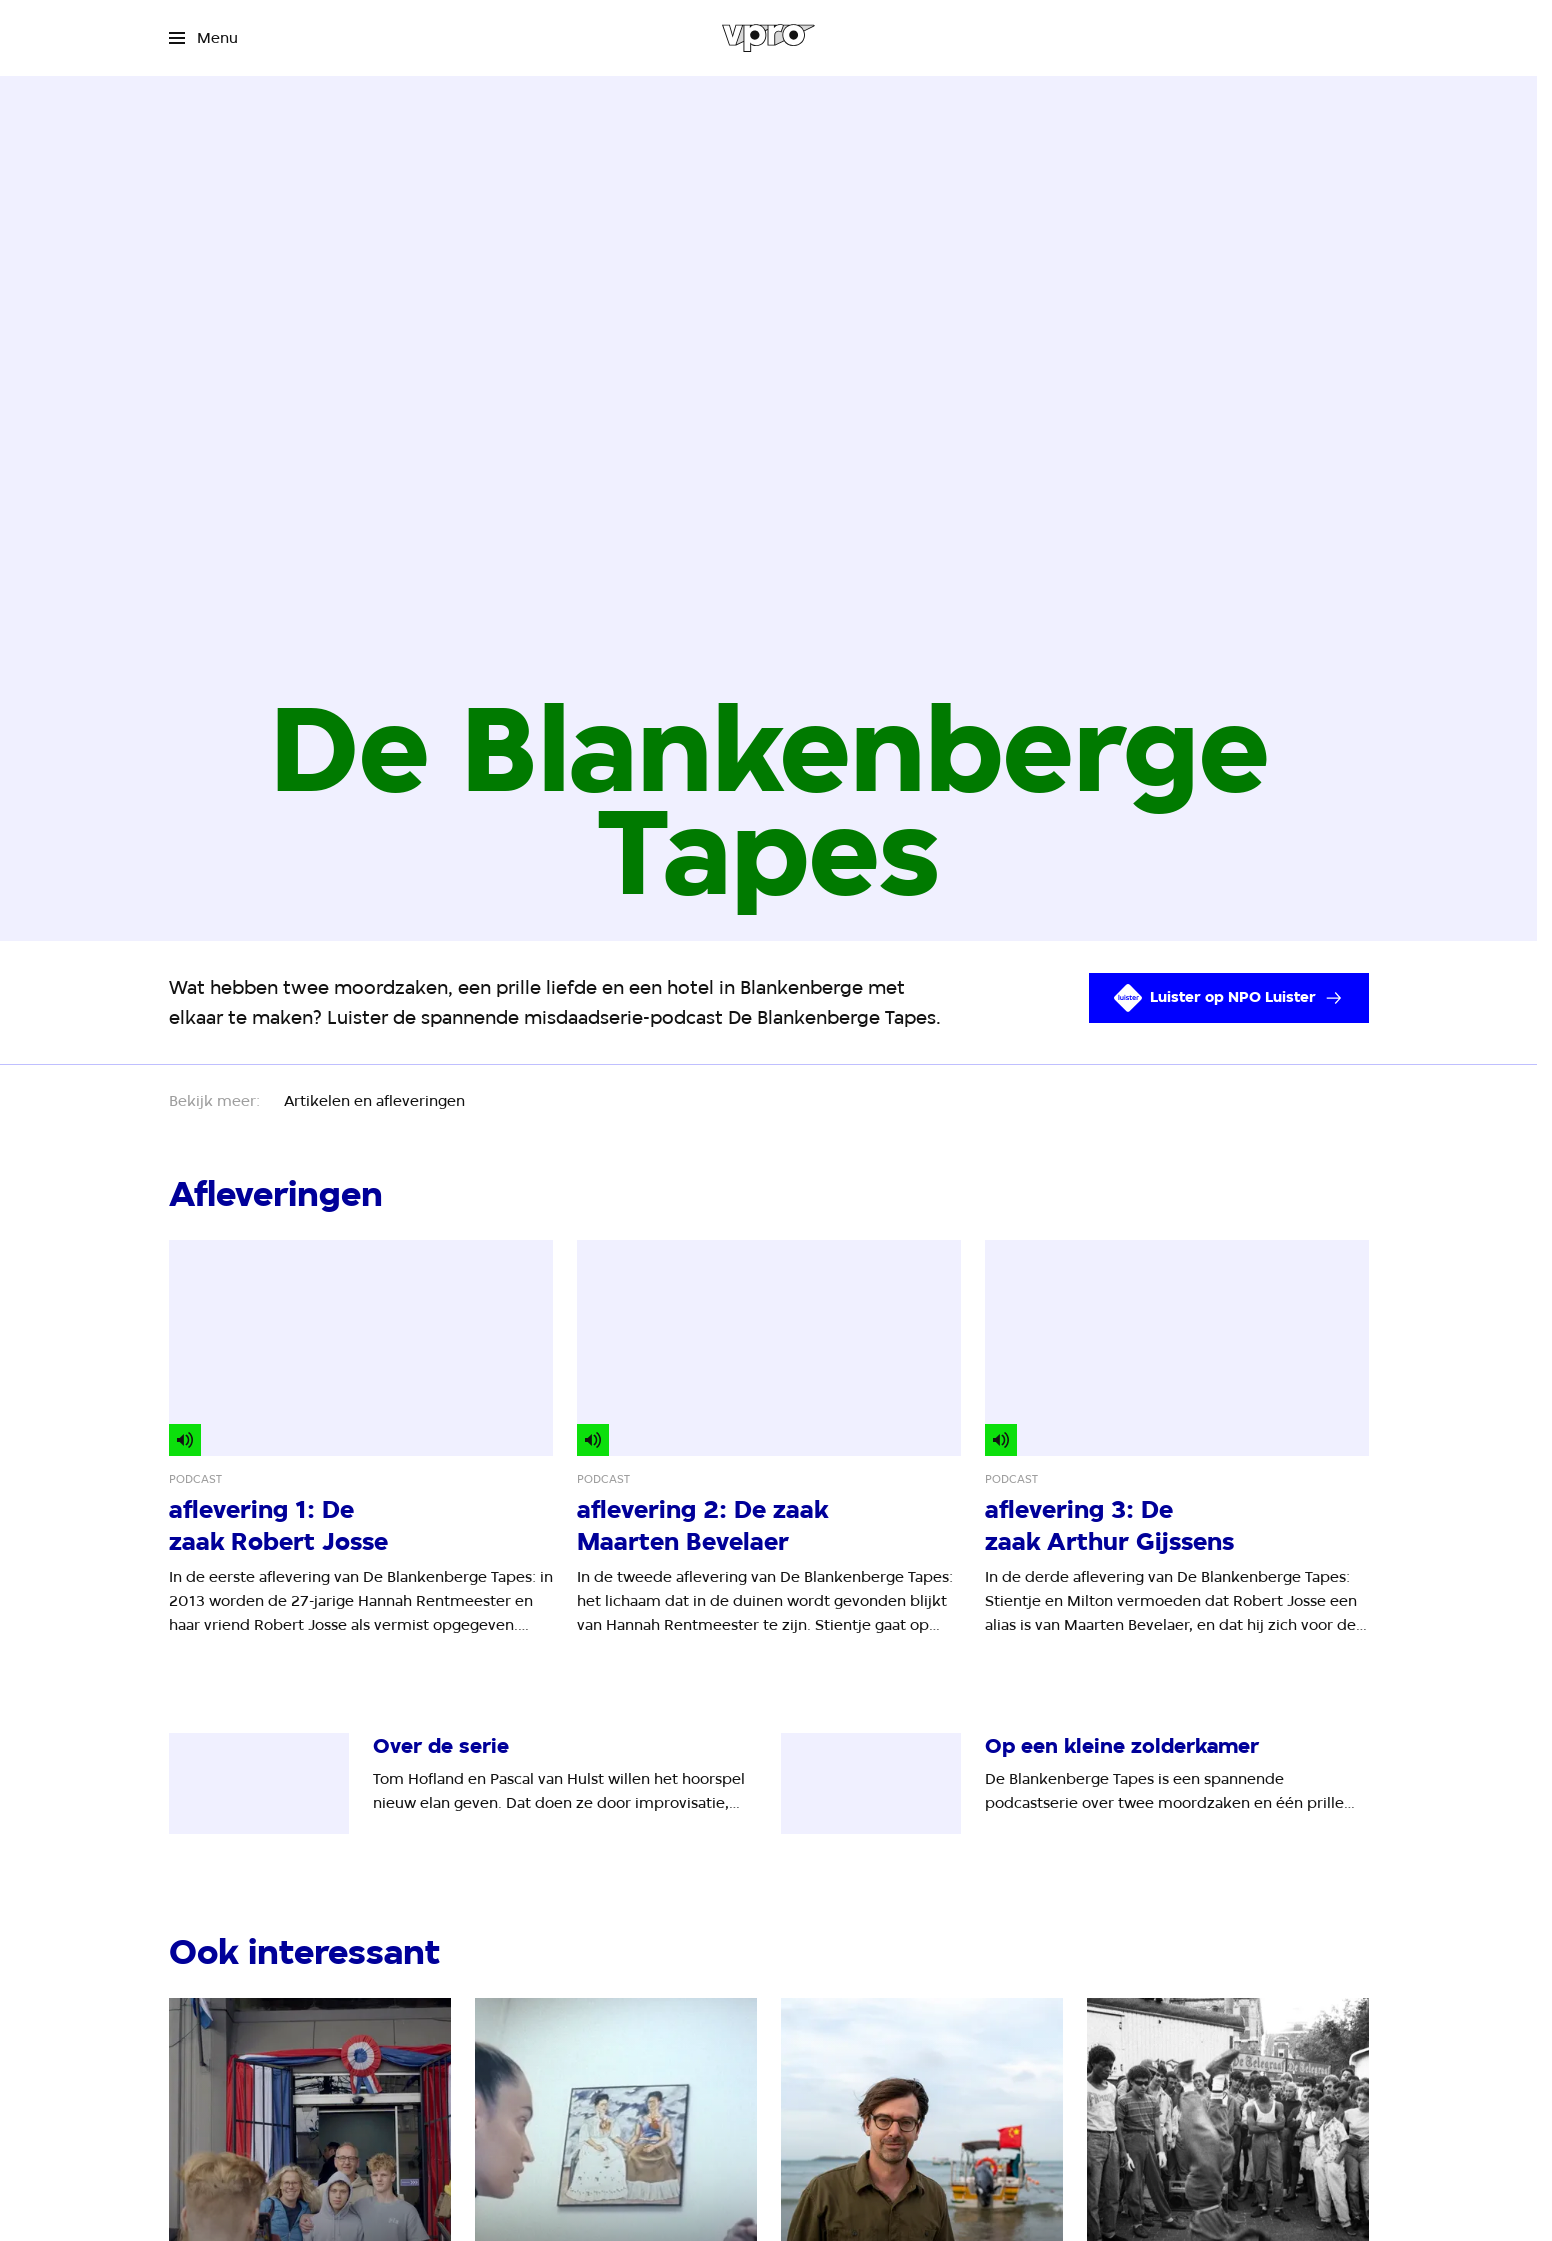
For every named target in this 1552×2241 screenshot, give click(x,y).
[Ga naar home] (768, 38)
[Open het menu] (203, 38)
